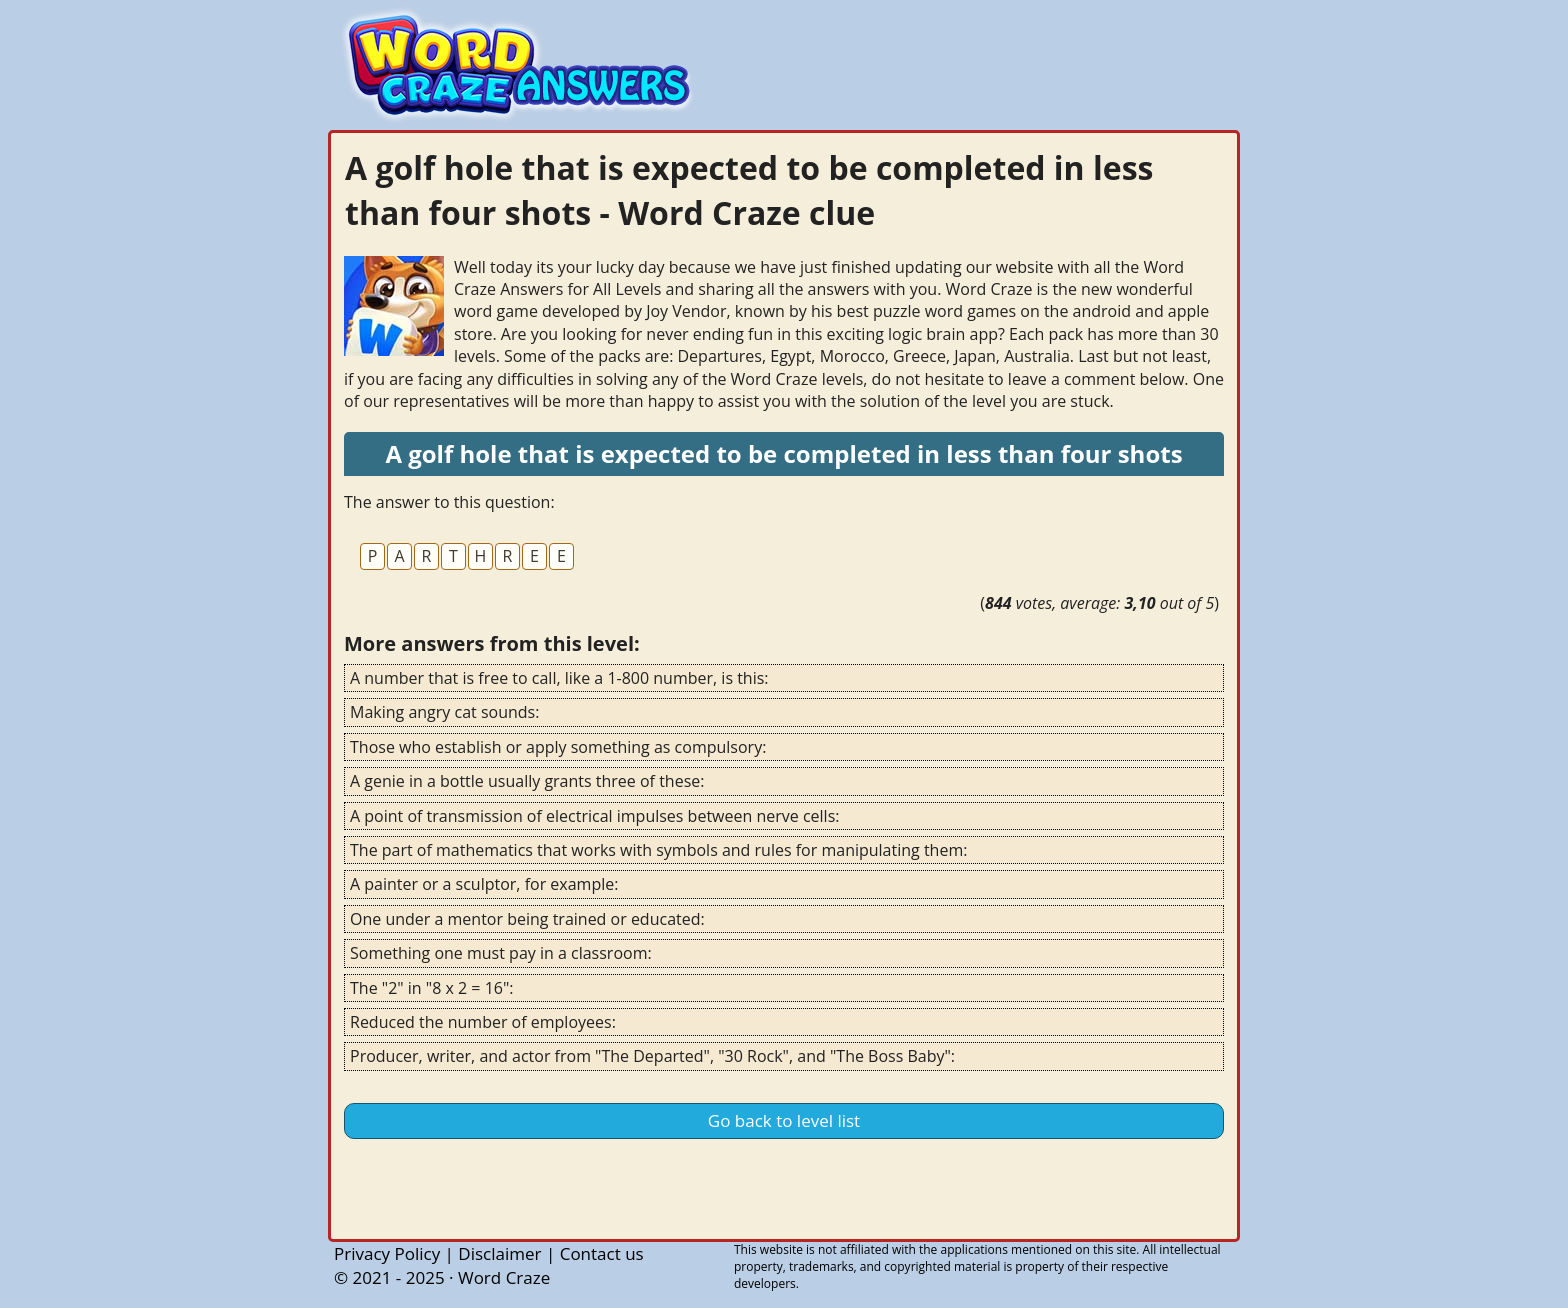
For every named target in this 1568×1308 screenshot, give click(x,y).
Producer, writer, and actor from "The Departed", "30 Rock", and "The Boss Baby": (652, 1056)
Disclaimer (499, 1253)
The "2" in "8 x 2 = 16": (432, 988)
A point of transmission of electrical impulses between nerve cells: (594, 816)
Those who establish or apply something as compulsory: (558, 747)
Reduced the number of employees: (483, 1022)
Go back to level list (784, 1120)
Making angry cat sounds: (444, 712)
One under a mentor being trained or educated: (527, 919)
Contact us (602, 1253)
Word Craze (504, 1277)
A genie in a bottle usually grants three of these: (527, 781)
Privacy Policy (387, 1253)
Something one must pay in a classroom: (501, 953)
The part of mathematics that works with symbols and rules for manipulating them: (658, 850)
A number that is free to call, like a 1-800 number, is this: (559, 678)
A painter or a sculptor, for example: (484, 884)
